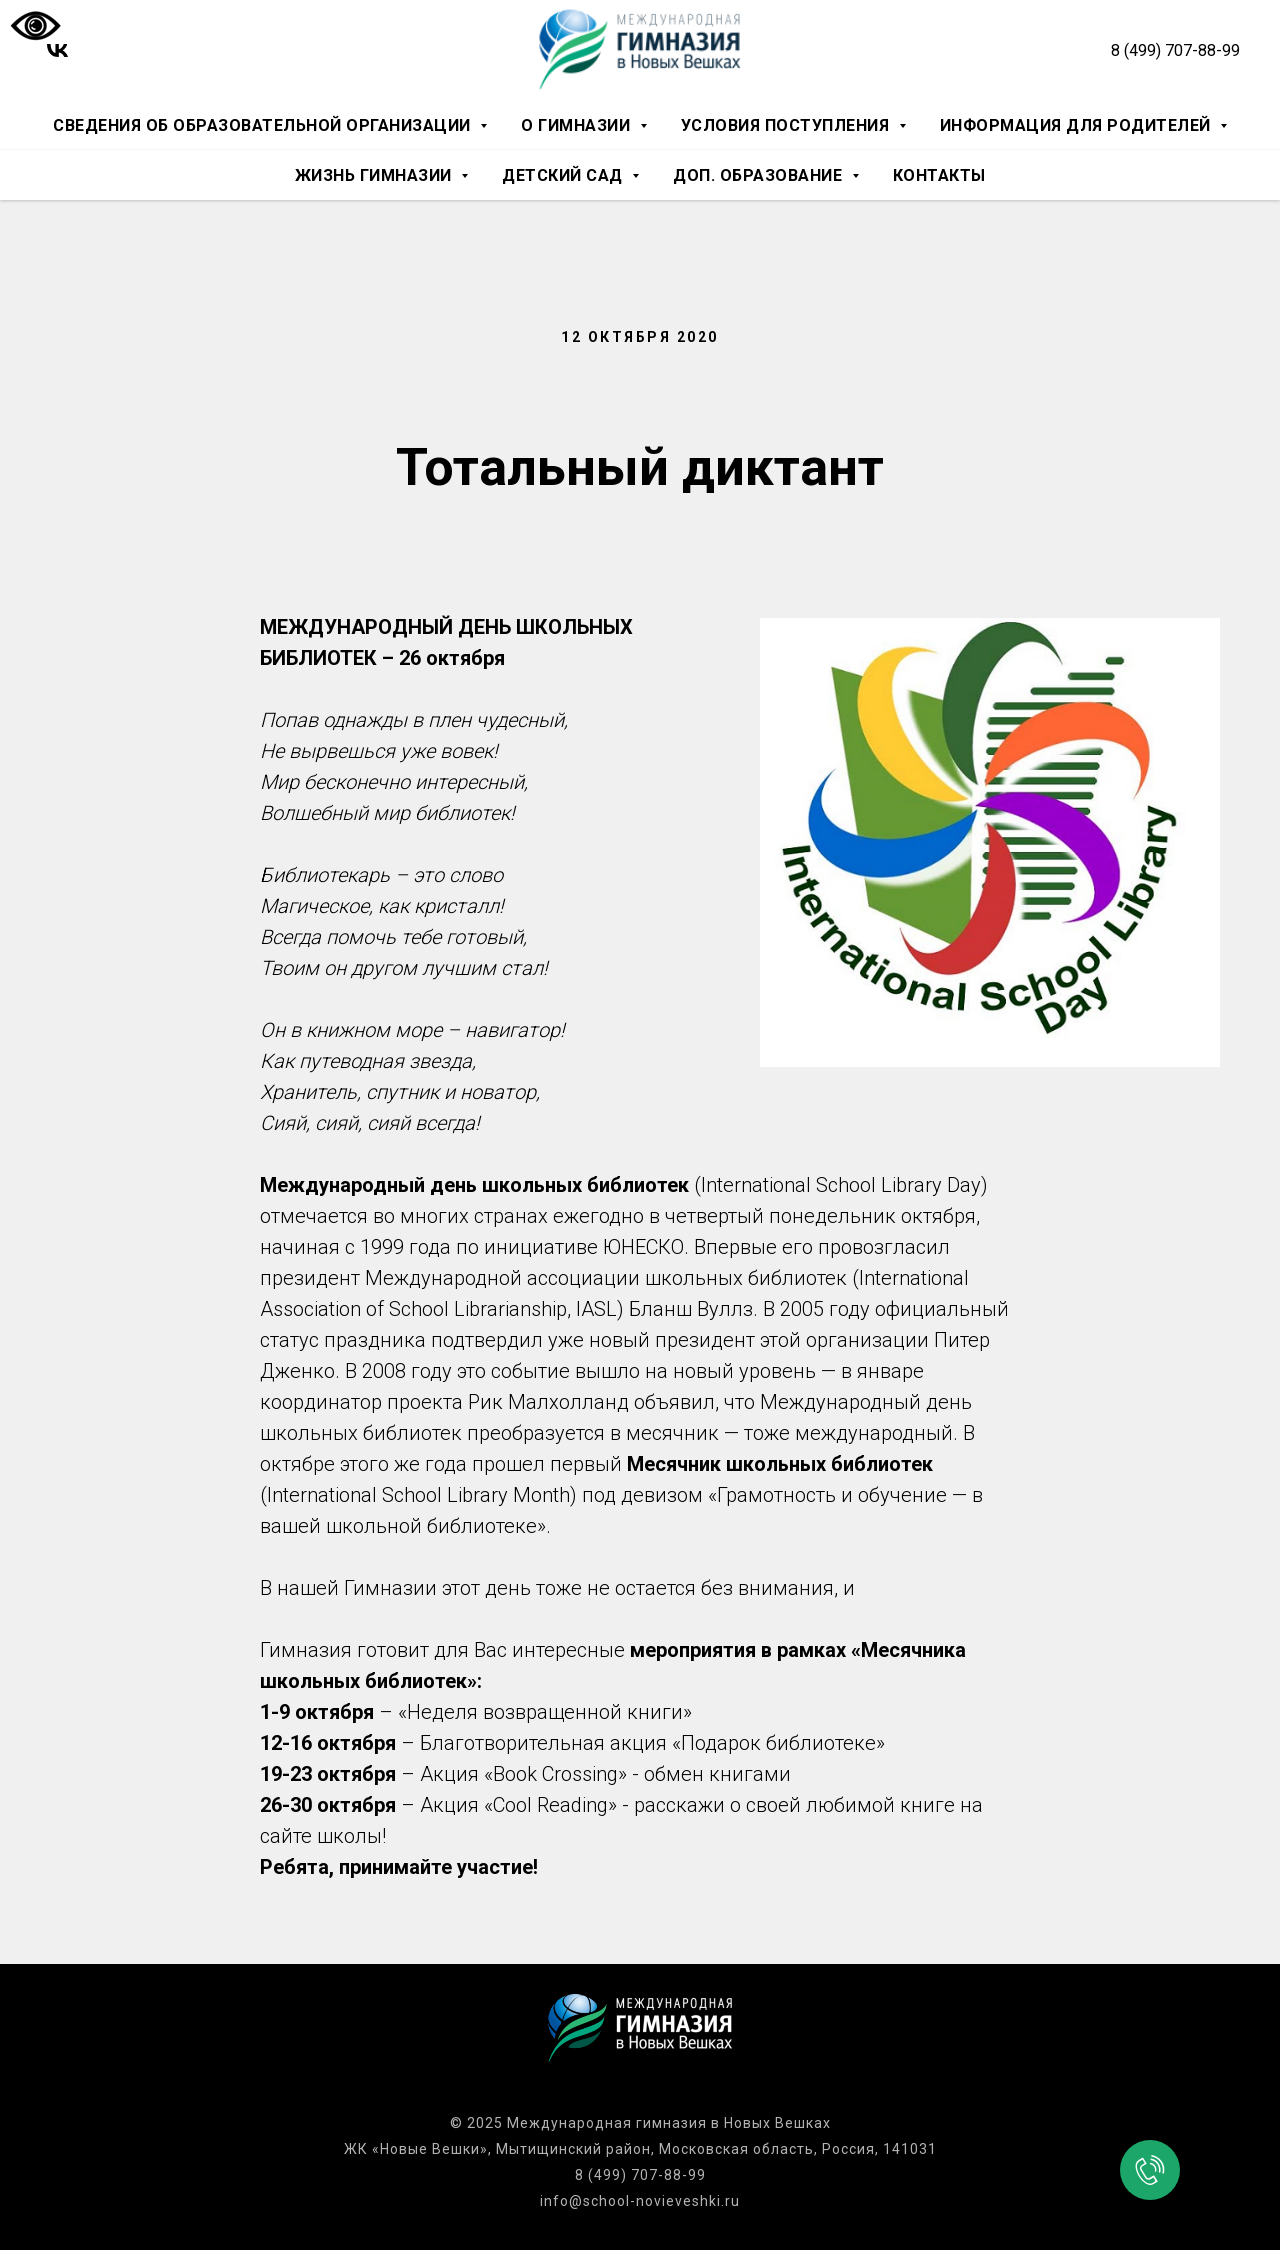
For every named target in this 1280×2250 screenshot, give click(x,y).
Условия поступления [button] (787, 125)
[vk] (57, 50)
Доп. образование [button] (760, 175)
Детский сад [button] (564, 175)
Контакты (939, 175)
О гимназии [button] (578, 125)
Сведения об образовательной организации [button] (264, 125)
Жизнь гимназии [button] (376, 175)
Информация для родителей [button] (1078, 125)
